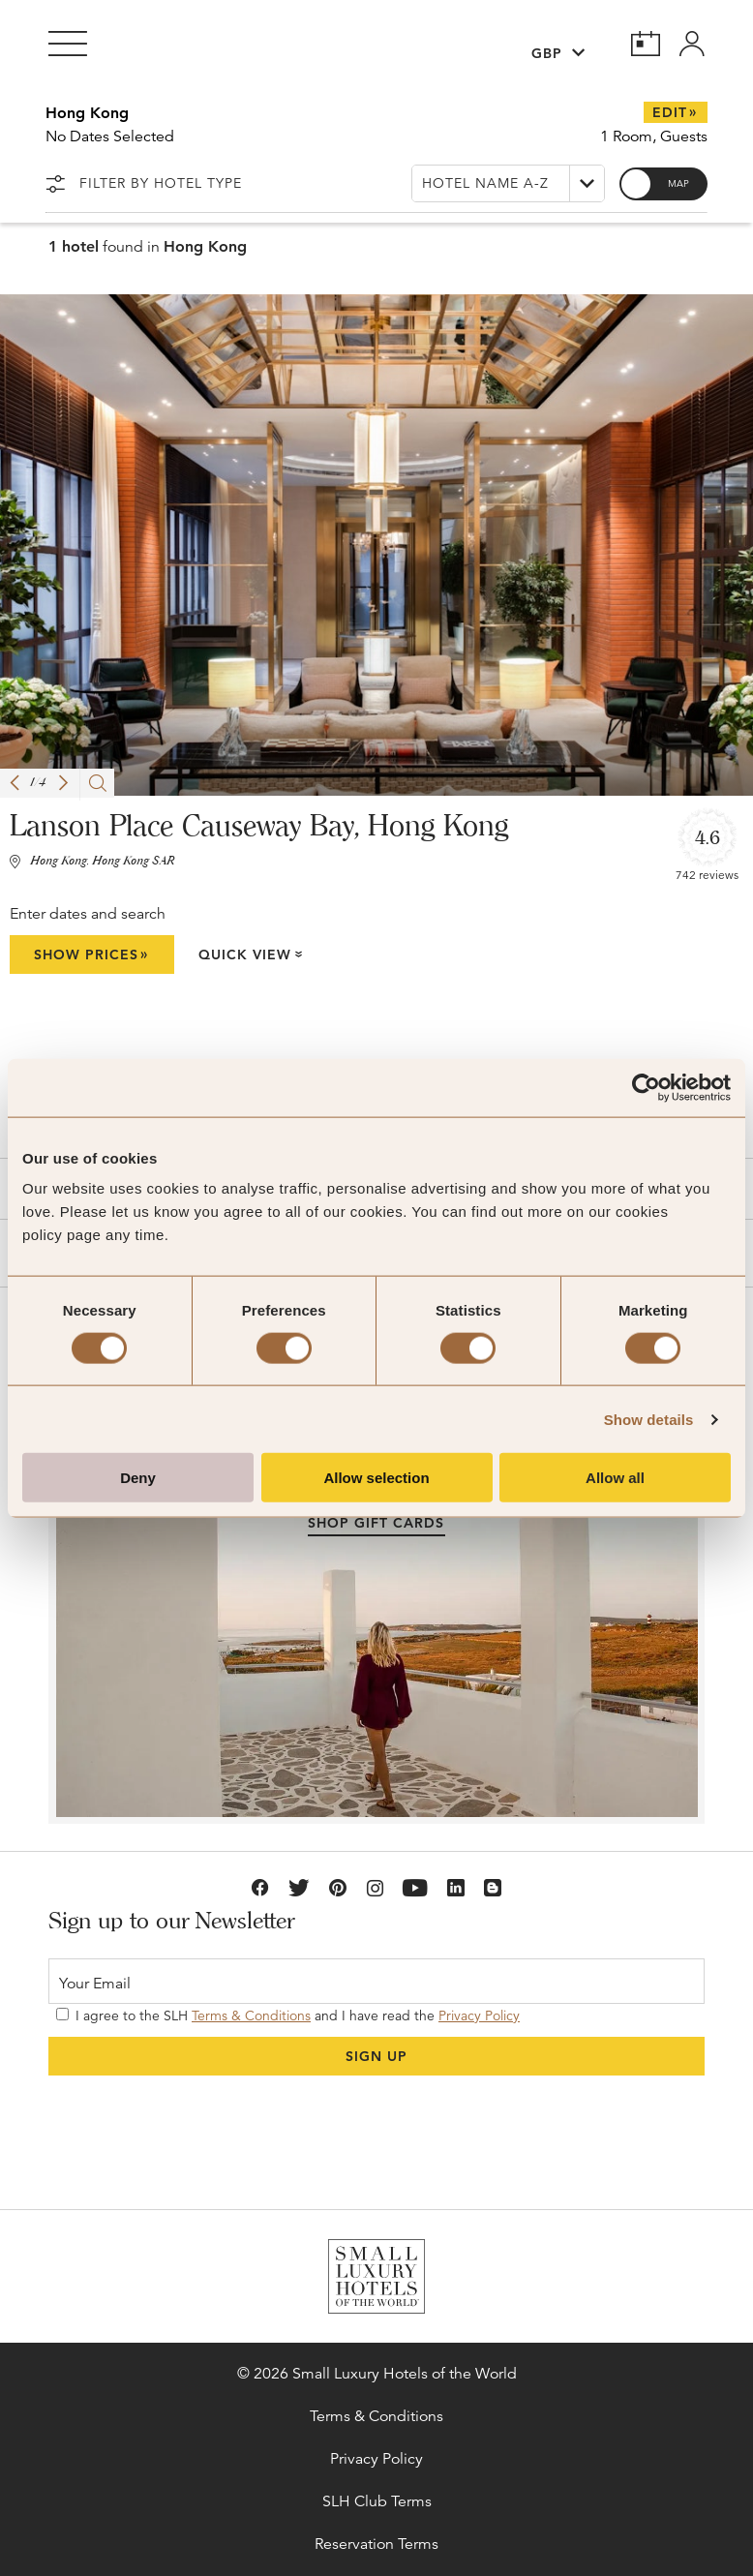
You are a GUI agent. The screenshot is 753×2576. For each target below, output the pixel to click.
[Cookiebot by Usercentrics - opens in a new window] (646, 1087)
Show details (649, 1418)
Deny (138, 1478)
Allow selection (376, 1478)
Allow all (615, 1478)
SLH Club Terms (377, 2501)
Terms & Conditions (251, 2015)
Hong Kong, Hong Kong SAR (102, 861)
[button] (14, 782)
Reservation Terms (376, 2544)
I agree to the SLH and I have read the (288, 2015)
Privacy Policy (479, 2015)
